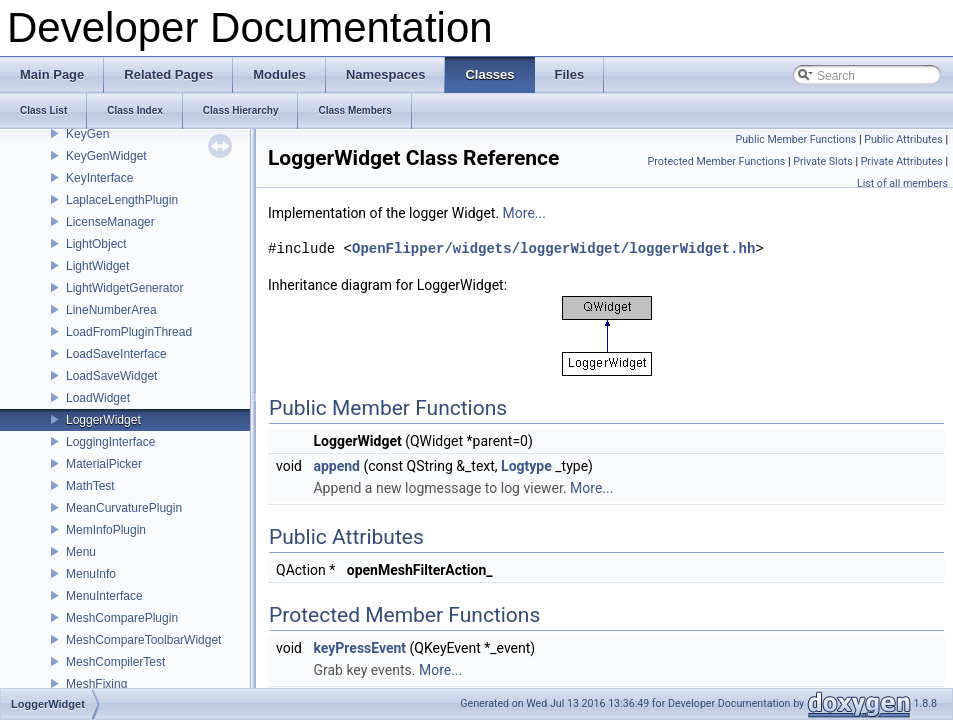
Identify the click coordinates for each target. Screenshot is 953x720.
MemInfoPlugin (106, 530)
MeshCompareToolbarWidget (143, 640)
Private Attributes (902, 161)
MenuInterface (104, 596)
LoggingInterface (110, 442)
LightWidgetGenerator (124, 288)
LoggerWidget (103, 420)
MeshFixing (96, 684)
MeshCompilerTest (115, 662)
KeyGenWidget (106, 156)
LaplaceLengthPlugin (122, 200)
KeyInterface (99, 178)
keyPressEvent (359, 648)
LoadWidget (98, 398)
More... (524, 213)
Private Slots (823, 161)
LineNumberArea (111, 310)
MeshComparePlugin (122, 618)
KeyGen (87, 134)
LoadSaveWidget (111, 376)
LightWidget (97, 266)
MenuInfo (91, 574)
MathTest (90, 486)
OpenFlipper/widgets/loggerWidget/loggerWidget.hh (553, 248)
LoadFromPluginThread (129, 332)
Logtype (526, 466)
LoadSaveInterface (116, 354)
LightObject (96, 244)
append (336, 466)
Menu (81, 552)
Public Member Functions (796, 139)
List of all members (902, 183)
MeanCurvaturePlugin (124, 508)
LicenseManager (110, 222)
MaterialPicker (104, 464)
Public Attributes (903, 139)
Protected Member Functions (717, 161)
